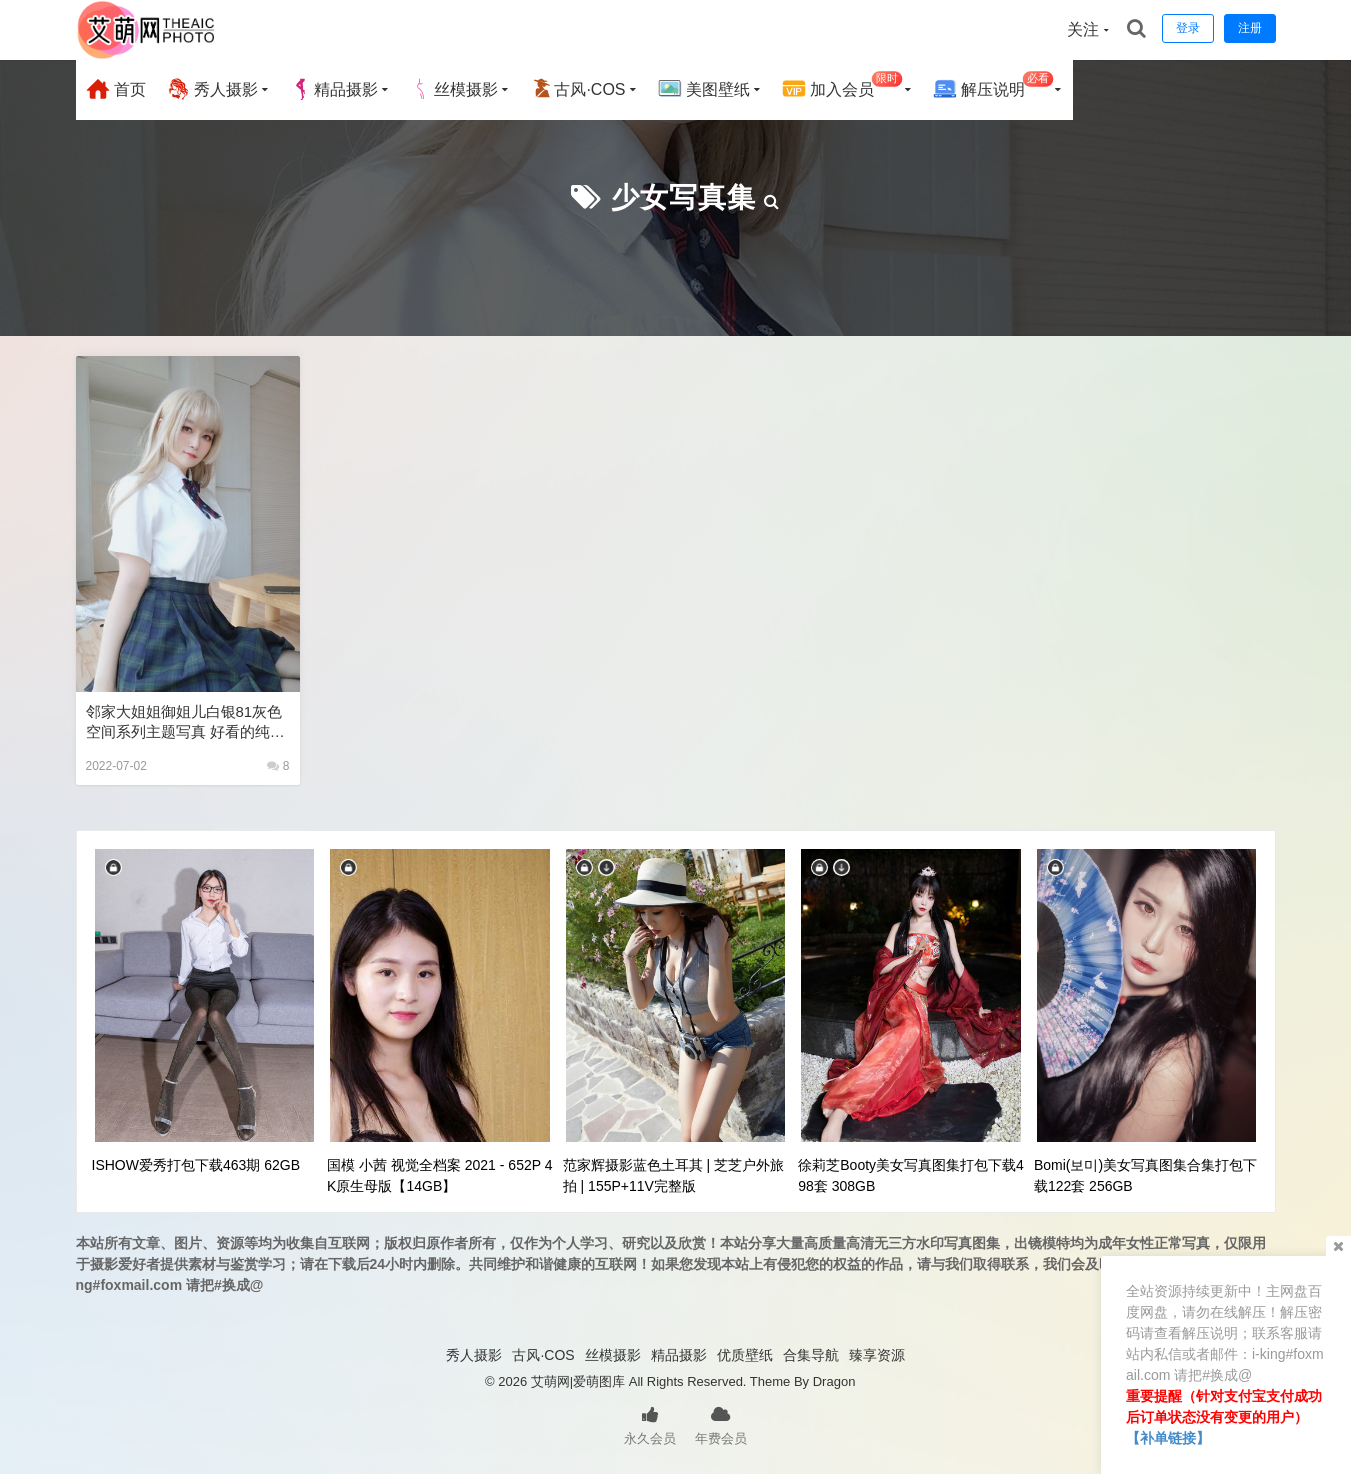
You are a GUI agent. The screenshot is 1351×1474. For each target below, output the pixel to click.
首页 (116, 89)
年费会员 (721, 1424)
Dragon (834, 1381)
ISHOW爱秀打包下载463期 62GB (196, 1165)
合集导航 (811, 1355)
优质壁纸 (745, 1355)
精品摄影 (334, 89)
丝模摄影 (454, 89)
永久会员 (650, 1424)
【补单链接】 (1168, 1438)
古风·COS (577, 89)
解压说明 (993, 86)
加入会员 (842, 86)
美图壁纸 (704, 89)
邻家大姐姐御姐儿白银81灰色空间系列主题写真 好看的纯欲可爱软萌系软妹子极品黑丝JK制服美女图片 (185, 722)
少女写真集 (683, 197)
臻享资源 (877, 1355)
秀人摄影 (212, 89)
